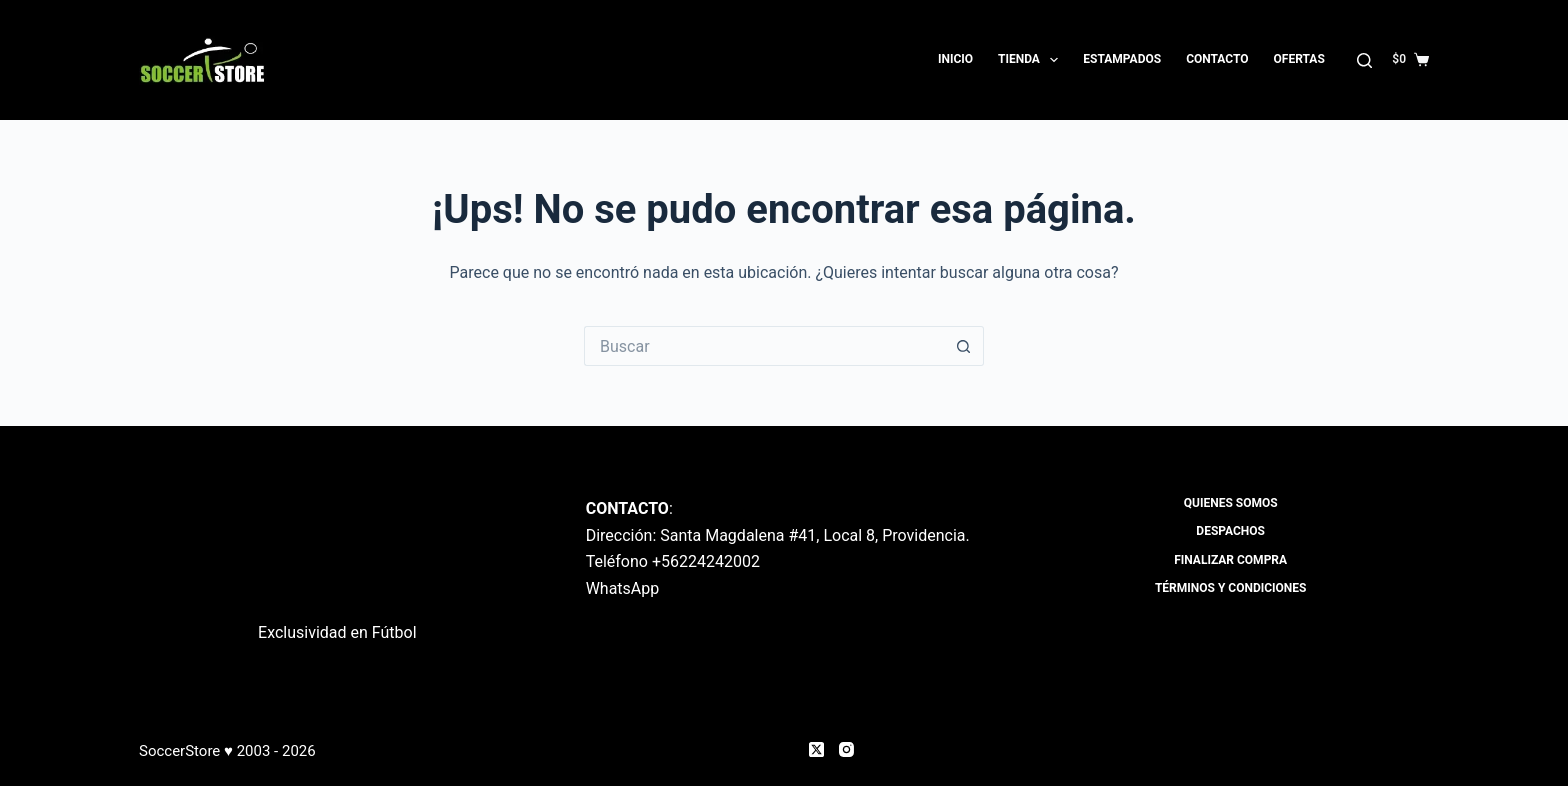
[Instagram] (846, 749)
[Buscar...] (764, 346)
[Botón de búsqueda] (964, 346)
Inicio (955, 59)
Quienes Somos (1231, 503)
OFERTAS (1299, 59)
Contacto (1217, 59)
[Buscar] (1364, 60)
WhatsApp (623, 588)
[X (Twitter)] (816, 749)
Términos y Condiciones (1231, 588)
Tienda (1032, 60)
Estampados (1122, 59)
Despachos (1230, 531)
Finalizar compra (1230, 560)
